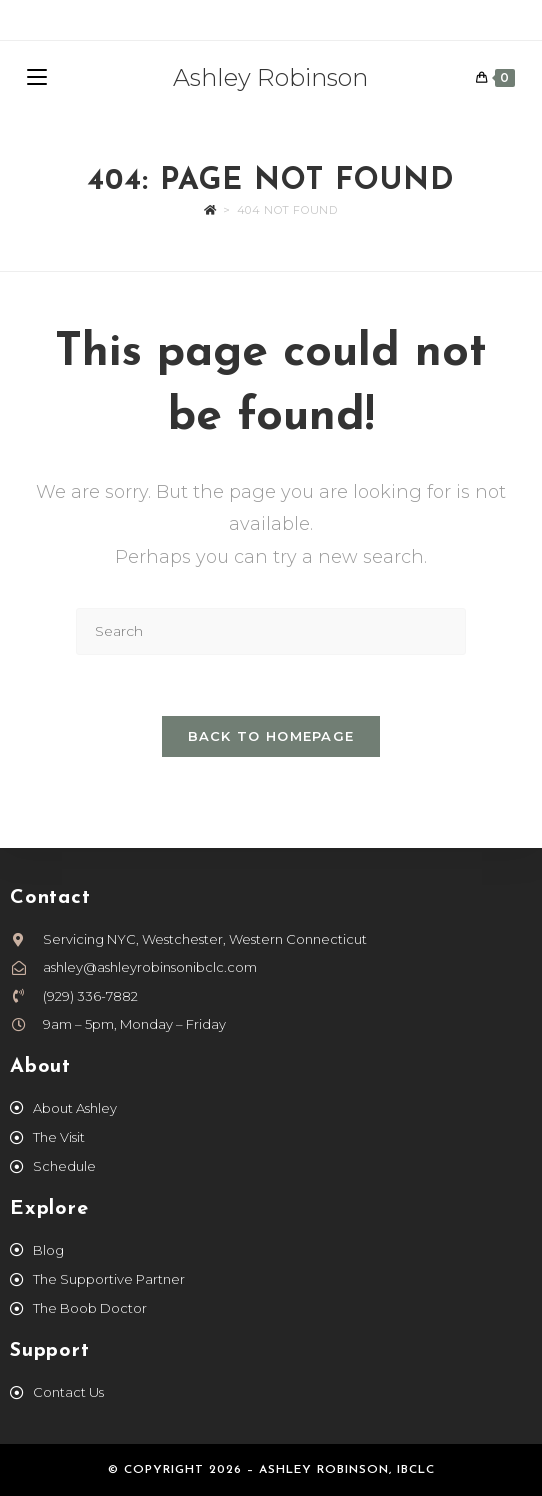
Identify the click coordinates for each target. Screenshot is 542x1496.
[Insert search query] (271, 631)
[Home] (210, 210)
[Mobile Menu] (37, 78)
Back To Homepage (271, 736)
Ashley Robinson (270, 77)
